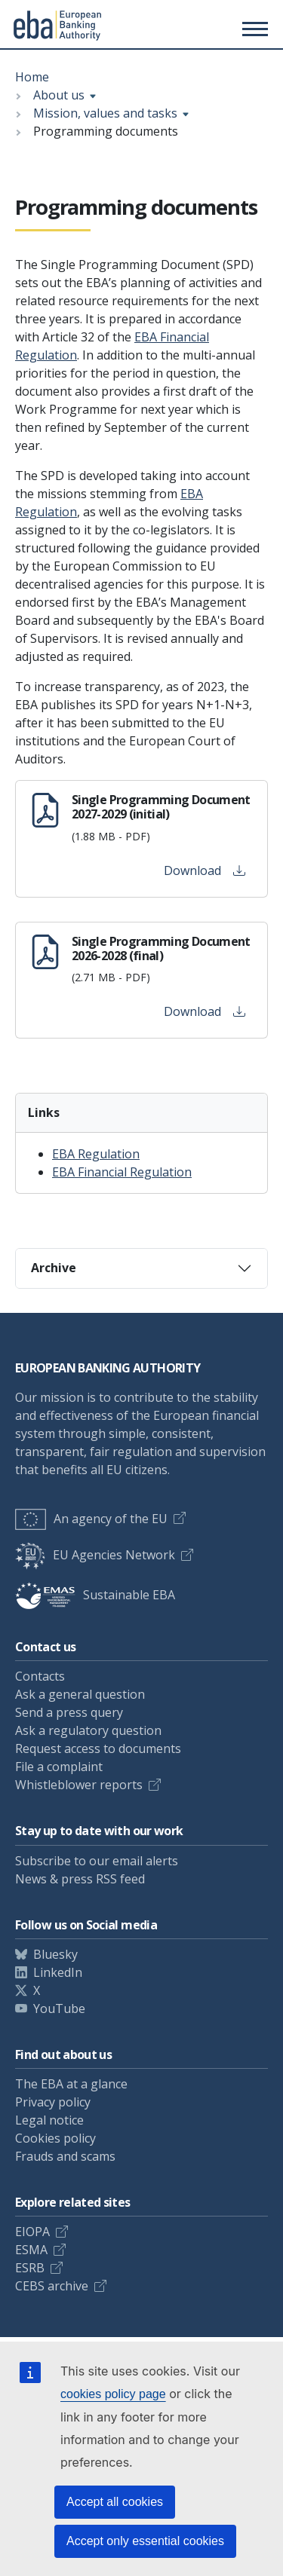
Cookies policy (55, 2138)
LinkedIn (57, 1972)
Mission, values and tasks (105, 113)
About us (59, 95)
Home (32, 77)
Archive (53, 1267)
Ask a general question (80, 1694)
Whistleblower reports (79, 1784)
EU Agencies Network (95, 1555)
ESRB (30, 2267)
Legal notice (49, 2120)
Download (204, 870)
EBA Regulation (96, 1154)
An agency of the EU (91, 1518)
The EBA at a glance (71, 2084)
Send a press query (69, 1712)
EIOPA (32, 2231)
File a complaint (59, 1766)
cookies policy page (113, 2394)
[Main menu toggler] (253, 29)
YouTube (59, 2008)
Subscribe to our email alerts (96, 1860)
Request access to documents (98, 1748)
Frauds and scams (65, 2156)
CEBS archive (51, 2286)
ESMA (31, 2249)
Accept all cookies (114, 2501)
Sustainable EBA (95, 1594)
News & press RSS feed (80, 1879)
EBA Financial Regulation (122, 1172)
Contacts (40, 1676)
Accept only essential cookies (145, 2541)
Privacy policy (53, 2102)
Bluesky (55, 1954)
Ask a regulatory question (88, 1730)
